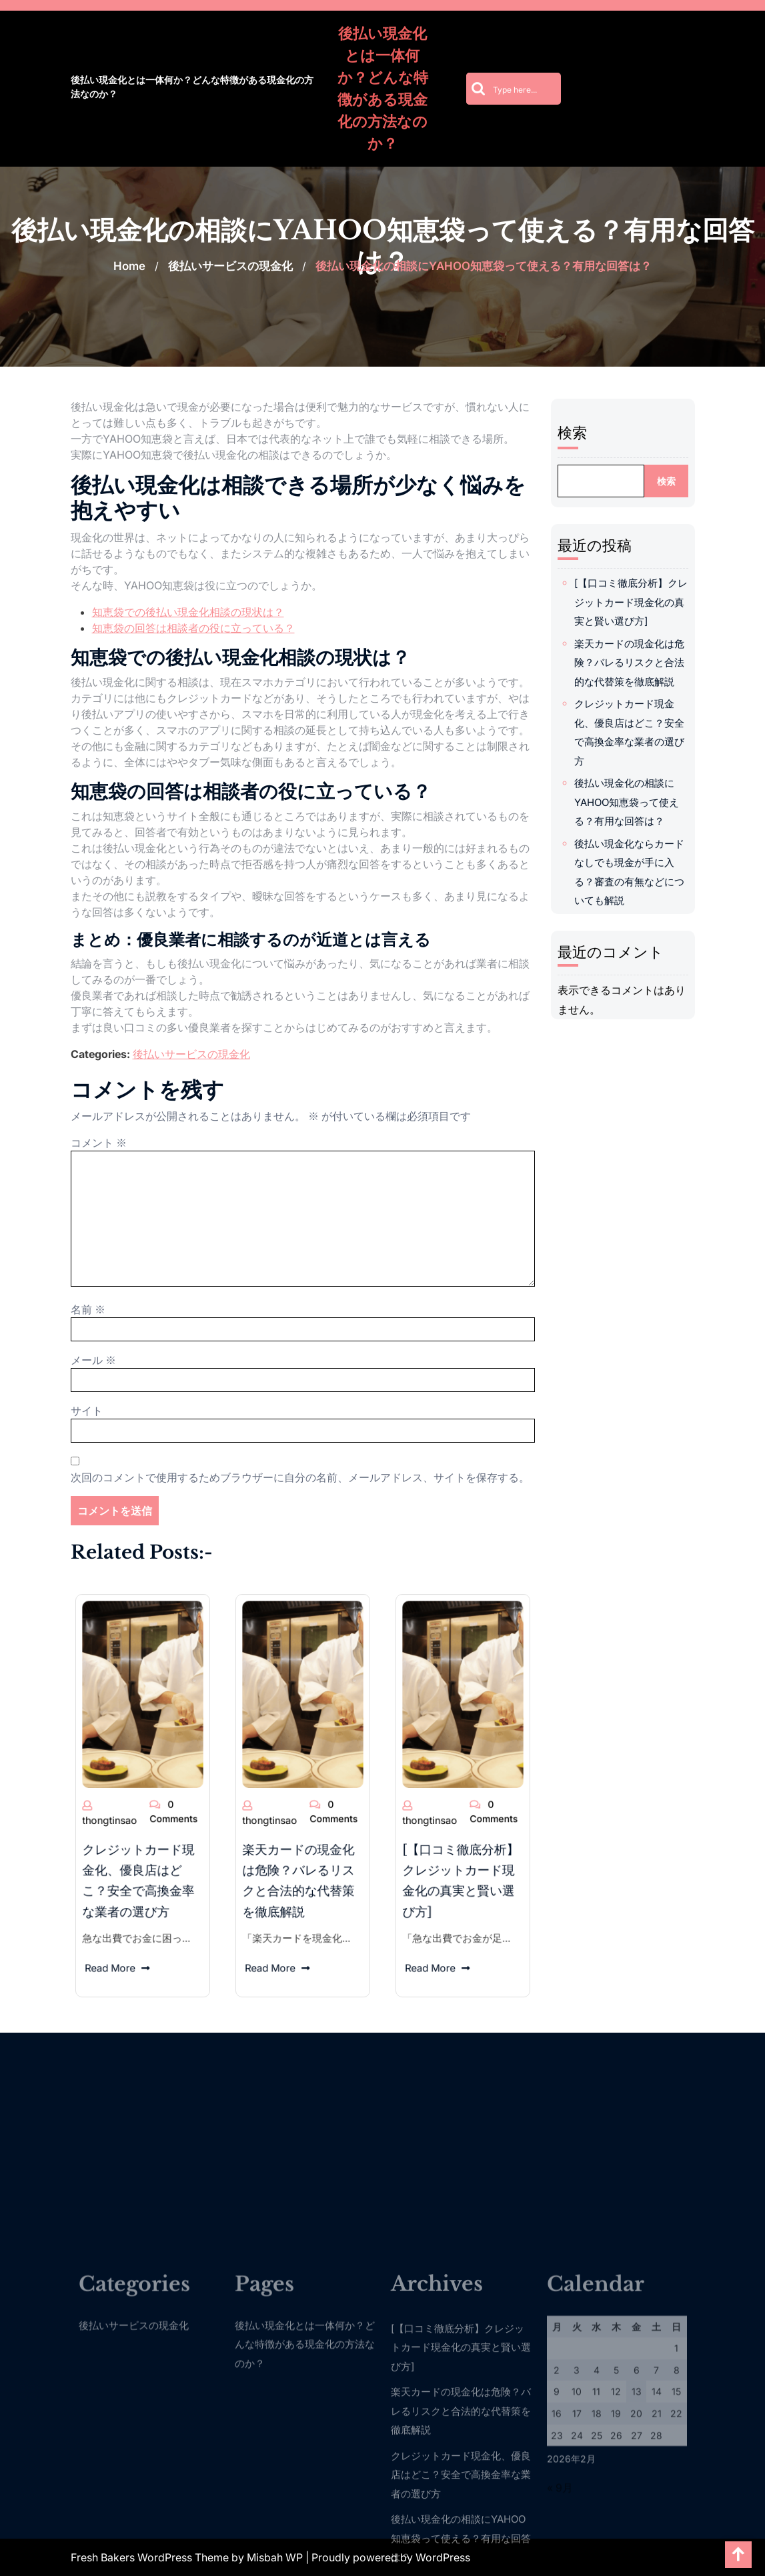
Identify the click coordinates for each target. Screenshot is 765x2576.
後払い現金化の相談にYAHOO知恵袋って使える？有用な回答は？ (637, 802)
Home (129, 266)
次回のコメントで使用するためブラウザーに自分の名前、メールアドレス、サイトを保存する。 (300, 1477)
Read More (133, 1857)
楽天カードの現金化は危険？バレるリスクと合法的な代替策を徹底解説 (640, 662)
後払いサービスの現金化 (230, 266)
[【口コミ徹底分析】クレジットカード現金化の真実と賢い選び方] (641, 602)
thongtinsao (130, 1802)
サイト (87, 1410)
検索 (583, 432)
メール (93, 1360)
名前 (88, 1309)
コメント (99, 1142)
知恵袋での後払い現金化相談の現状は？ (188, 612)
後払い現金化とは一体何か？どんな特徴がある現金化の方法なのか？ (192, 86)
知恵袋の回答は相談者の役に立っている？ (193, 628)
